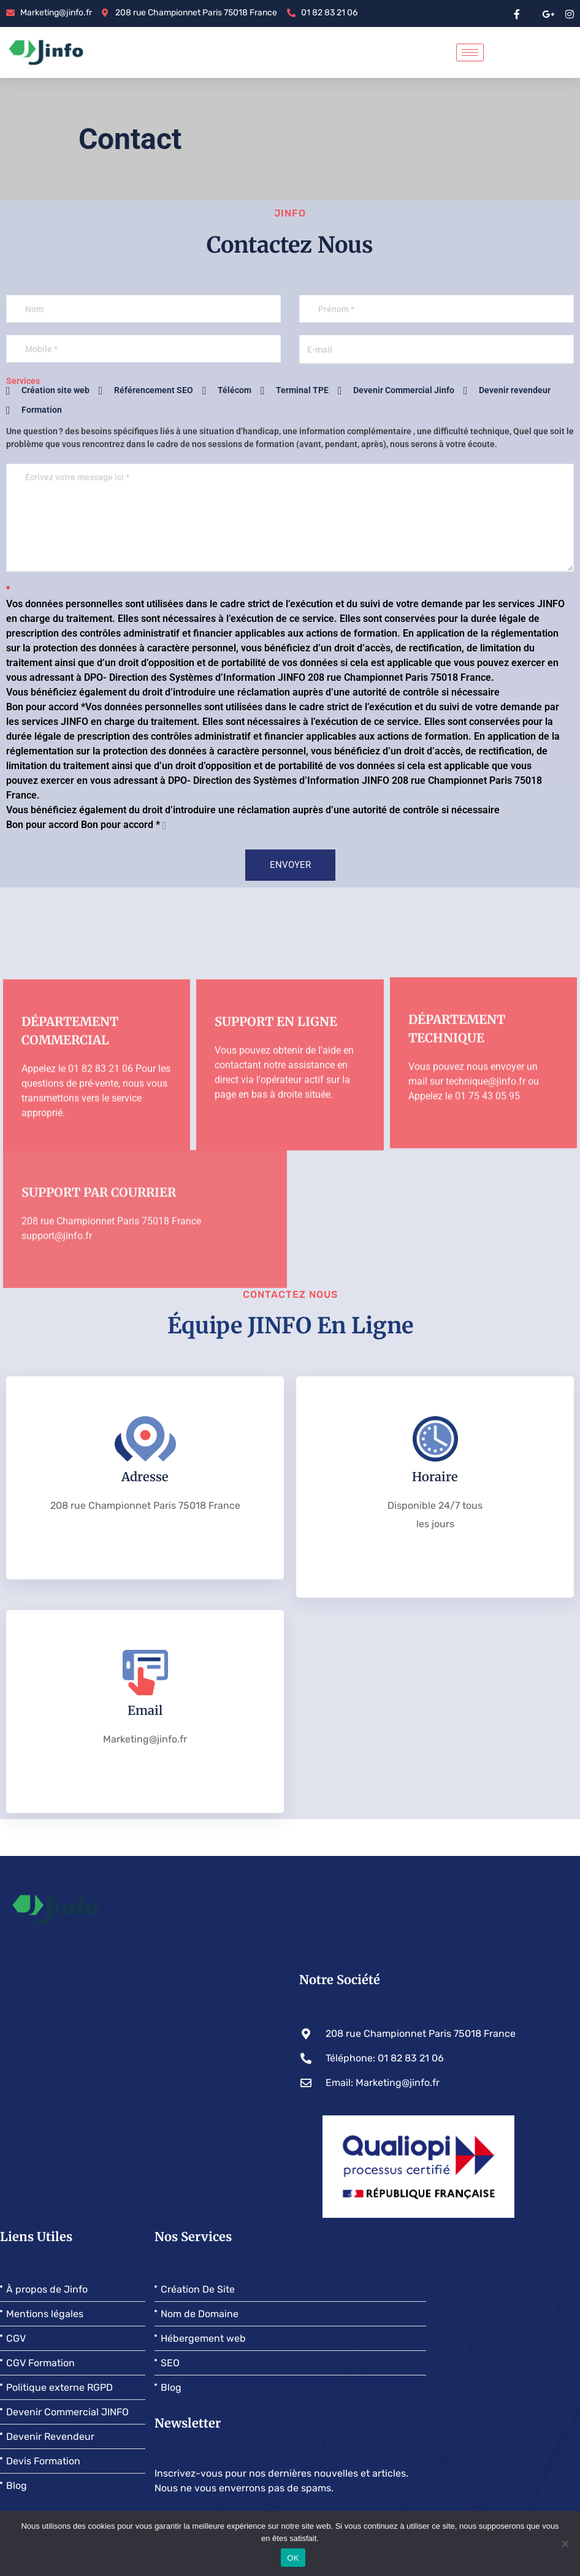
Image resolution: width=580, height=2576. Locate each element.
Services (23, 381)
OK (293, 2558)
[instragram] (569, 13)
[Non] (565, 2543)
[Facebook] (517, 13)
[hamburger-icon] (470, 52)
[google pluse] (548, 13)
